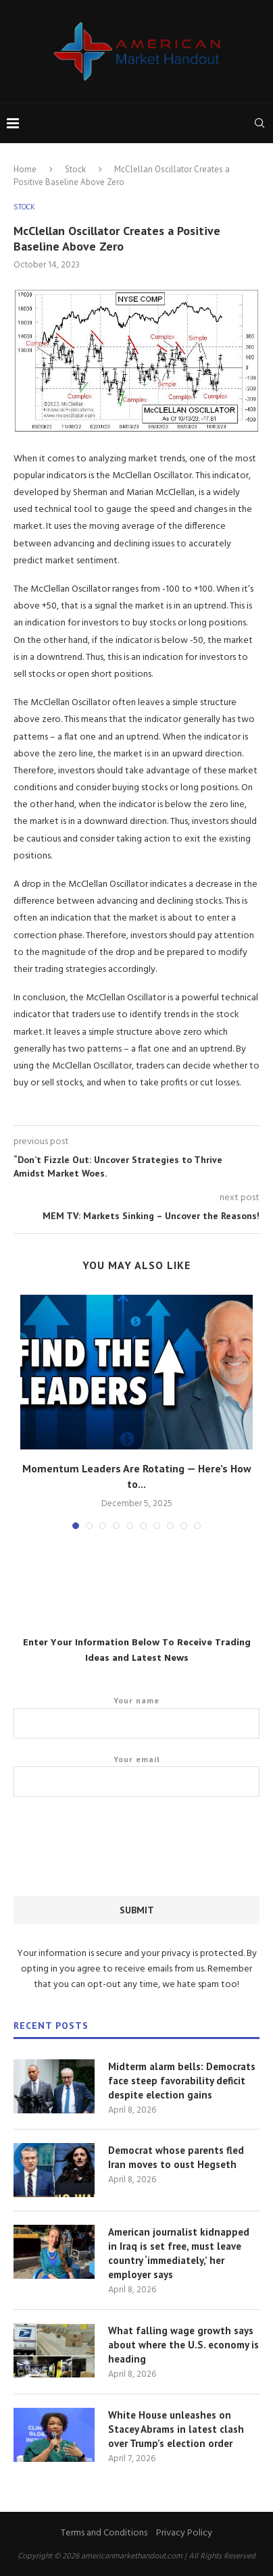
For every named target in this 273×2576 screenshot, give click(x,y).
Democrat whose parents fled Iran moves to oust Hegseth (176, 2157)
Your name (136, 1716)
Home (25, 169)
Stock (75, 169)
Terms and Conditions (104, 2533)
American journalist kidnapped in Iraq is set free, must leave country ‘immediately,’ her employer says (178, 2253)
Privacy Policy (184, 2533)
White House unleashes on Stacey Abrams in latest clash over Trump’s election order (176, 2429)
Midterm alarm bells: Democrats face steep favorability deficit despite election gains (181, 2080)
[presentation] (116, 1854)
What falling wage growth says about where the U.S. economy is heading (183, 2344)
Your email (136, 1775)
